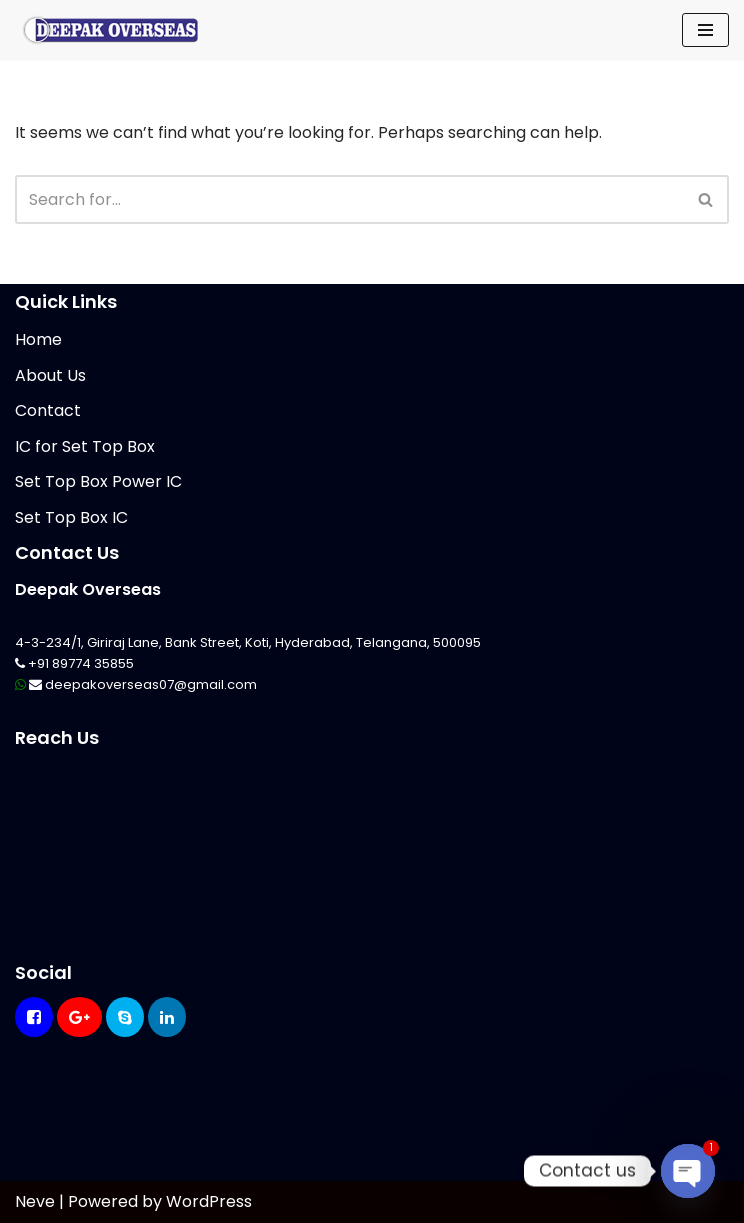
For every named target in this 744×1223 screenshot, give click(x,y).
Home (38, 339)
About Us (50, 375)
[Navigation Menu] (705, 30)
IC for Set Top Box (85, 446)
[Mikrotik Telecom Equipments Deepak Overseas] (110, 30)
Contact (48, 410)
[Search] (349, 199)
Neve (35, 1201)
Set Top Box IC (71, 517)
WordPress (209, 1201)
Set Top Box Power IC (98, 481)
